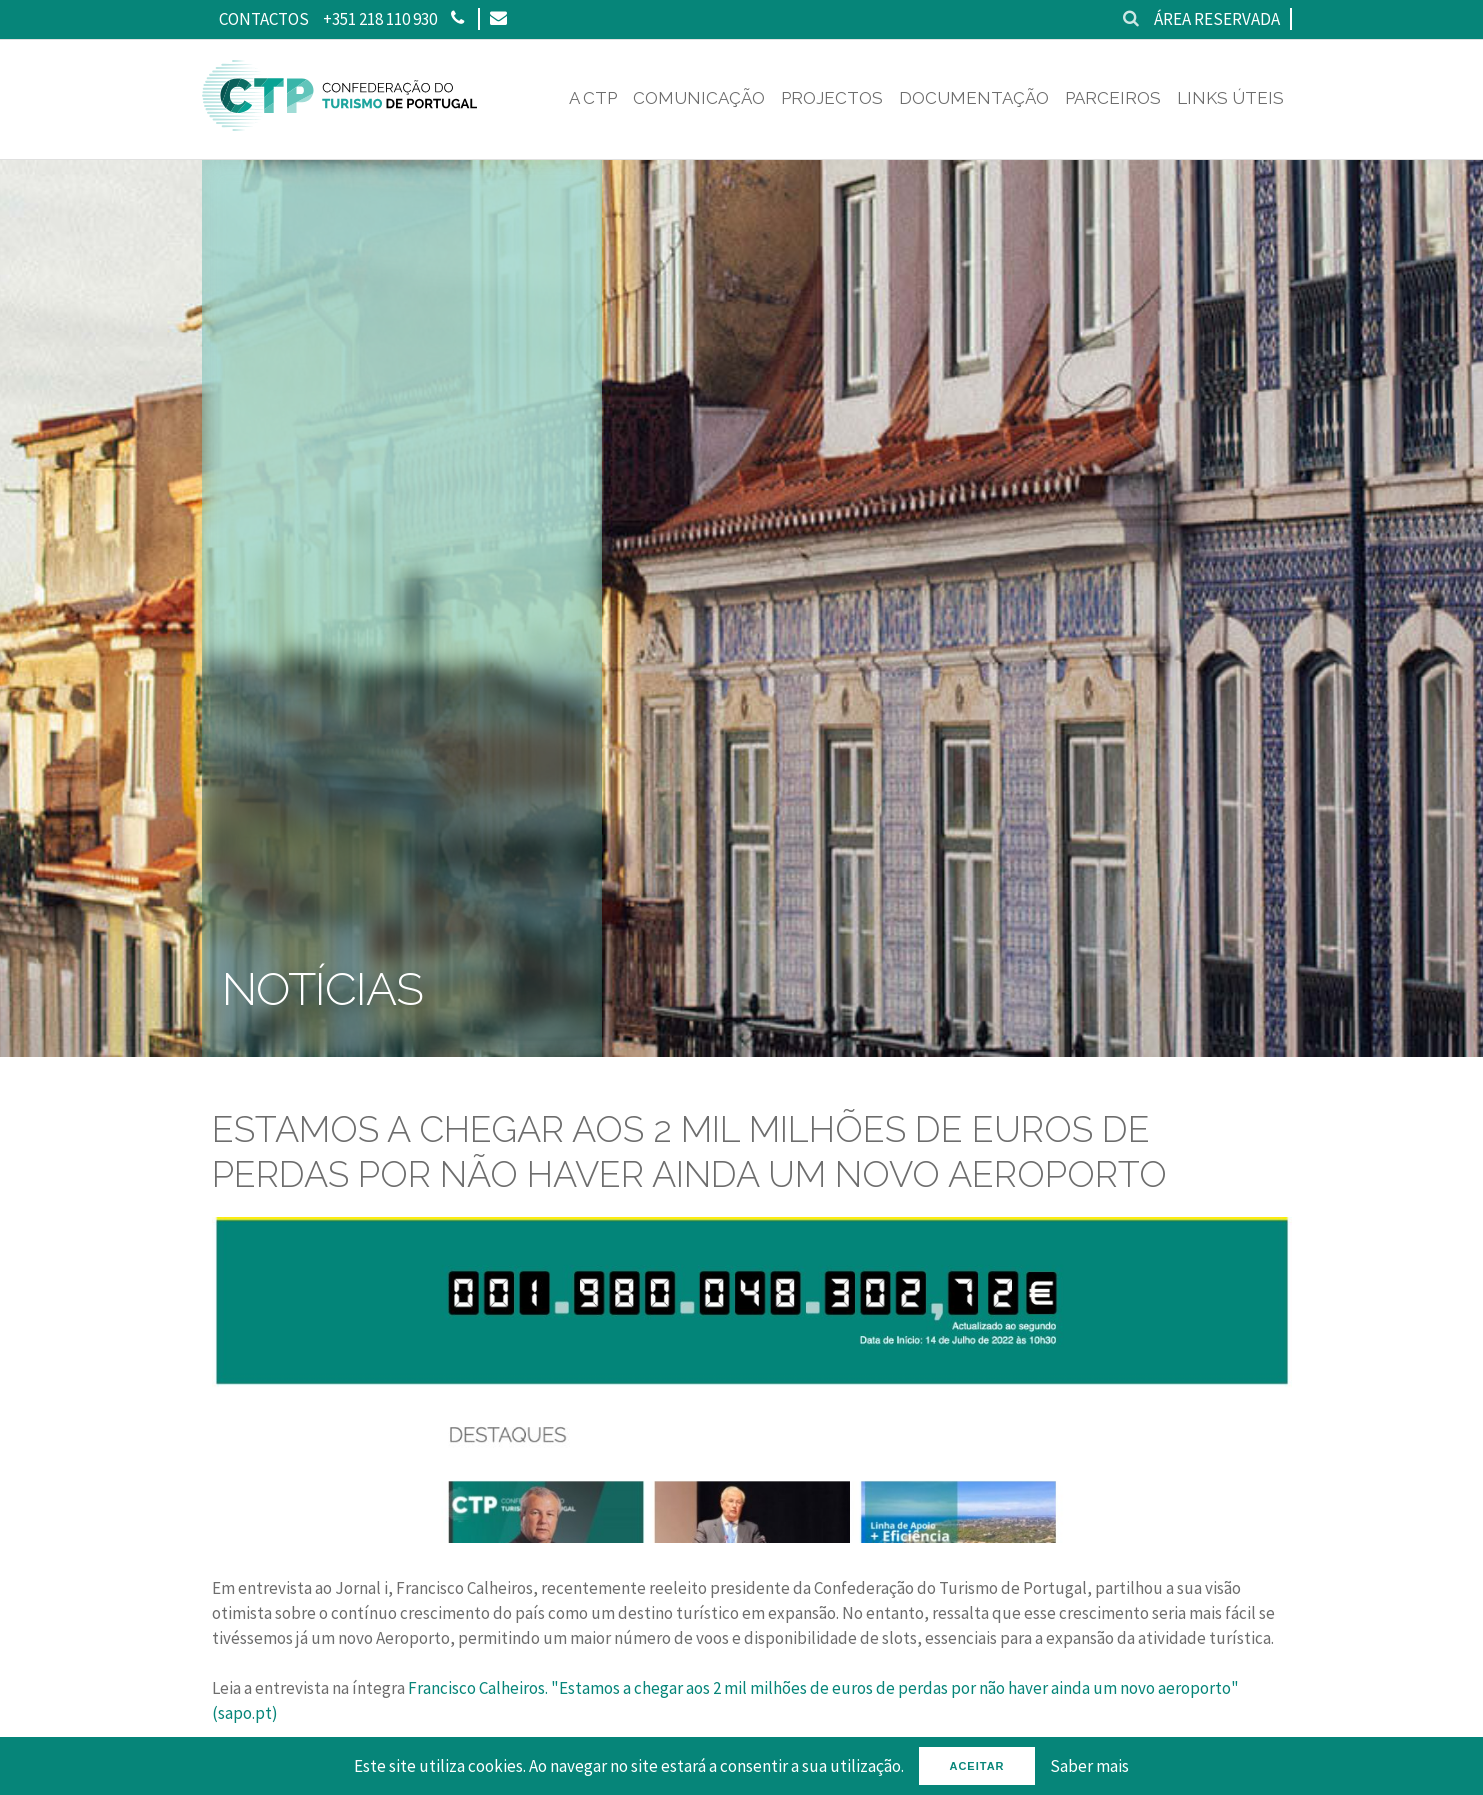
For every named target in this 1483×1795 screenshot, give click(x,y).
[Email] (497, 19)
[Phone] (457, 19)
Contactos (264, 19)
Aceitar (976, 1766)
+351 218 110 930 (380, 19)
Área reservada (1217, 19)
